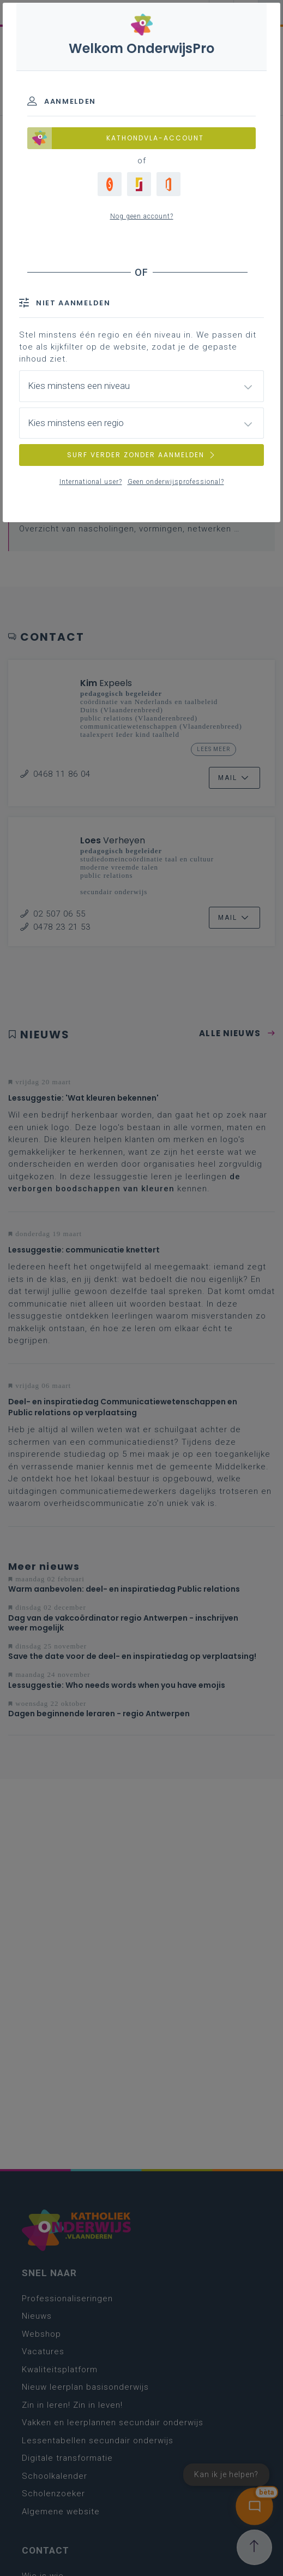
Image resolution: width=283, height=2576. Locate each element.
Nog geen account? (141, 216)
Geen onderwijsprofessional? (176, 482)
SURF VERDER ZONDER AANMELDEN (141, 454)
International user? (90, 482)
